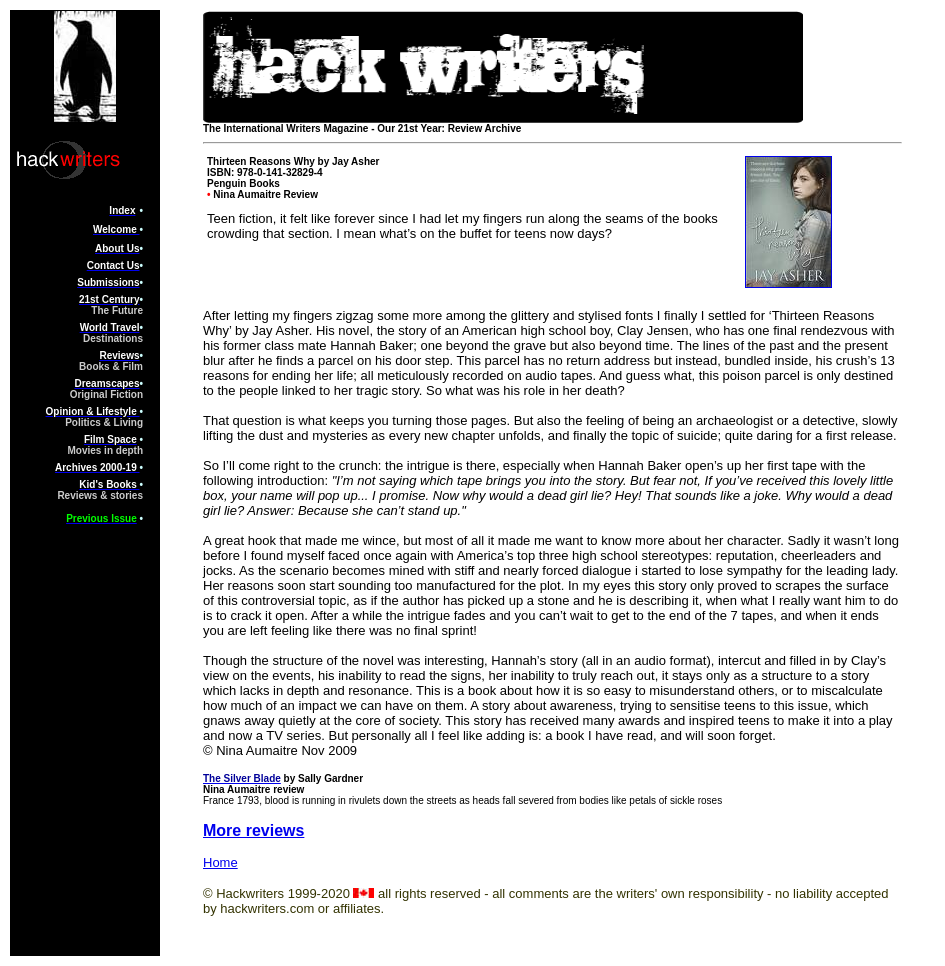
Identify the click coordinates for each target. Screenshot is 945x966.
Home (220, 862)
